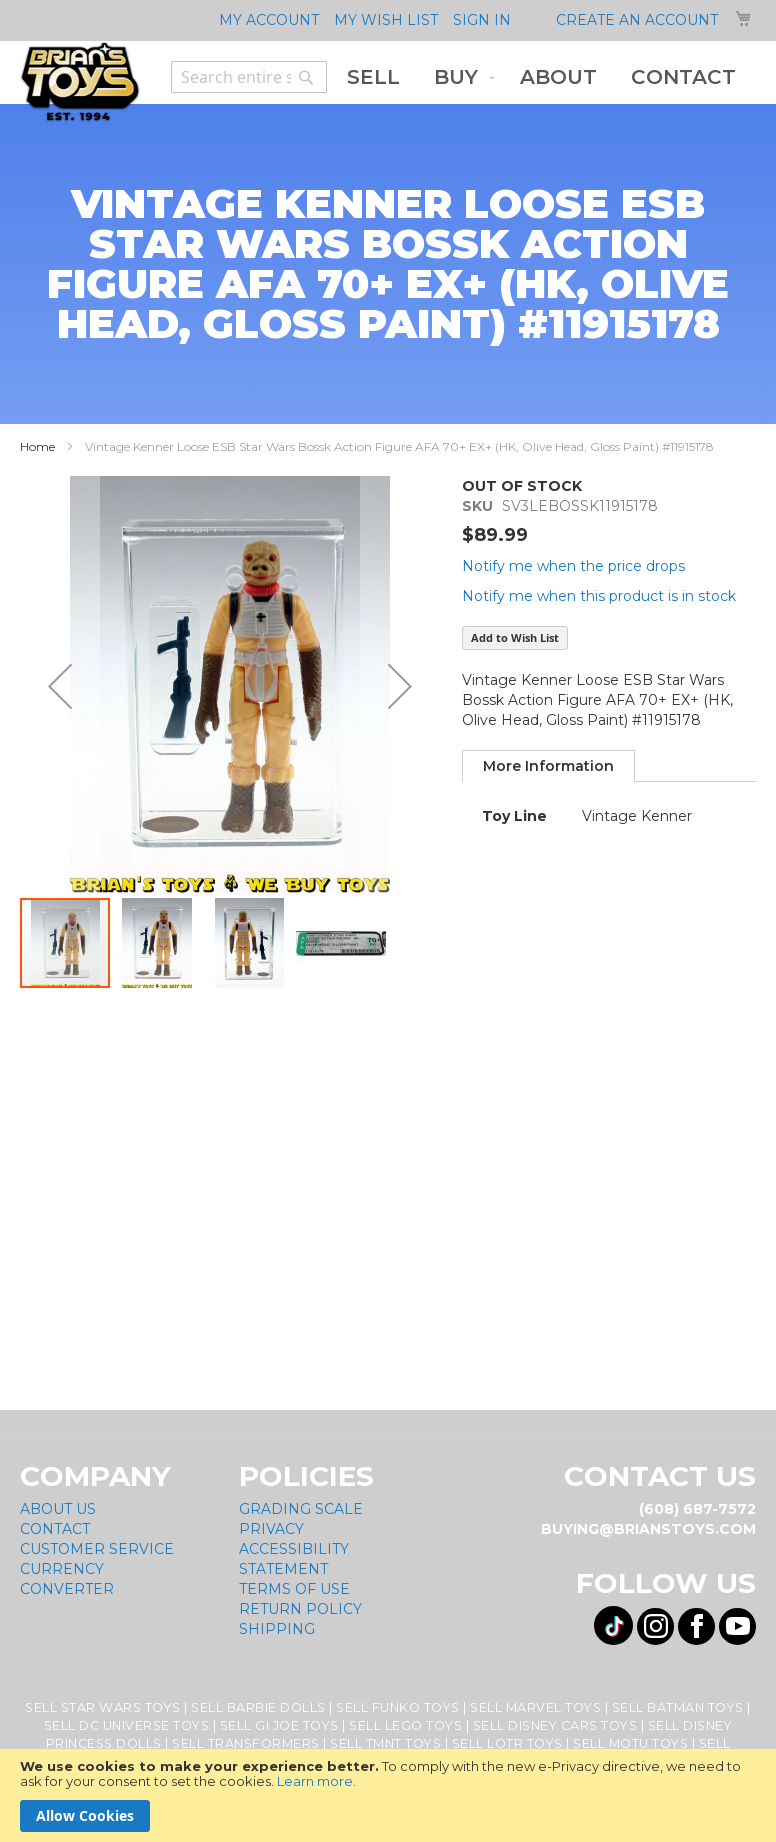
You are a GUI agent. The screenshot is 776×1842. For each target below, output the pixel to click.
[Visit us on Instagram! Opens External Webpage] (655, 1626)
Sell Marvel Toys (535, 1707)
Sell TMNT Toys (385, 1743)
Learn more (315, 1781)
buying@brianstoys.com (648, 1529)
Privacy (271, 1529)
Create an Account (637, 20)
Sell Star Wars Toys (103, 1707)
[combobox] (249, 77)
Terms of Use (294, 1589)
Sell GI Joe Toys (279, 1725)
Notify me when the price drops (573, 566)
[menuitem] (373, 77)
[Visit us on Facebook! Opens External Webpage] (696, 1626)
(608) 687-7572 (697, 1509)
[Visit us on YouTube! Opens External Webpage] (737, 1626)
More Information (548, 766)
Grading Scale (301, 1509)
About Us (58, 1509)
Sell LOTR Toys (507, 1743)
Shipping (277, 1629)
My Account (269, 20)
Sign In (482, 20)
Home (37, 446)
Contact (55, 1529)
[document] (388, 1795)
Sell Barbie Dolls (258, 1707)
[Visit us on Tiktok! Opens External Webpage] (613, 1625)
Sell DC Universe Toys (127, 1725)
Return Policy (300, 1609)
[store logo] (80, 82)
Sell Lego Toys (405, 1725)
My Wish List (386, 20)
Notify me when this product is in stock (599, 596)
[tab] (548, 766)
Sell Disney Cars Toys (555, 1725)
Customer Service (97, 1549)
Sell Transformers (246, 1743)
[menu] (541, 77)
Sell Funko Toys (398, 1707)
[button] (60, 686)
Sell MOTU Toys (630, 1743)
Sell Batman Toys (678, 1707)
